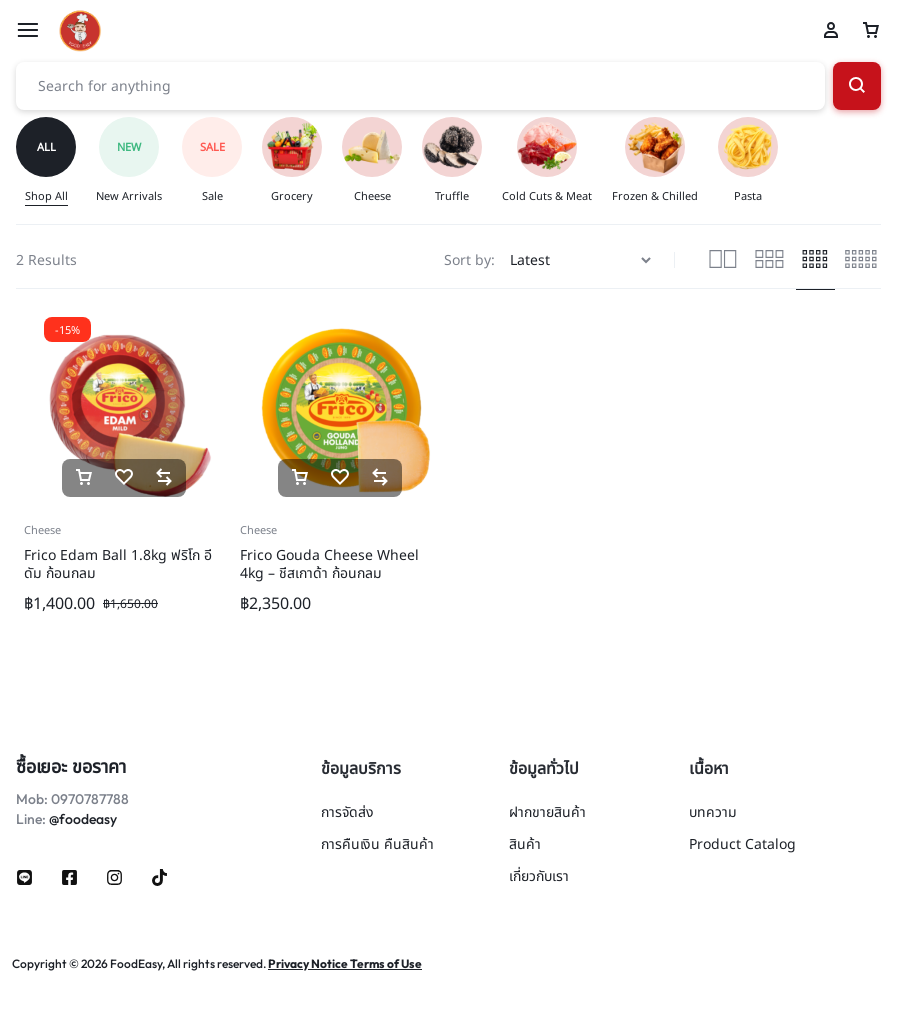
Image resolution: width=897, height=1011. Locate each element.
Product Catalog (742, 845)
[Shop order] (583, 260)
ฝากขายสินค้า (547, 813)
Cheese (42, 530)
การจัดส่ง (347, 813)
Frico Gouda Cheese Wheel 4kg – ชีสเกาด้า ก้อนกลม (329, 564)
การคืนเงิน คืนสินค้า (377, 845)
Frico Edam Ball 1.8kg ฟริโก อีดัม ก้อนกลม (118, 564)
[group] (56, 161)
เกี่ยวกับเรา (539, 877)
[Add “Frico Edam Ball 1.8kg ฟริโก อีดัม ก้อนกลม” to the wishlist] (124, 478)
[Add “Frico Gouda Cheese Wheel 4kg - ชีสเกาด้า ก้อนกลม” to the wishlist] (340, 478)
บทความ (713, 813)
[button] (84, 478)
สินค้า (525, 845)
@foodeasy (83, 819)
